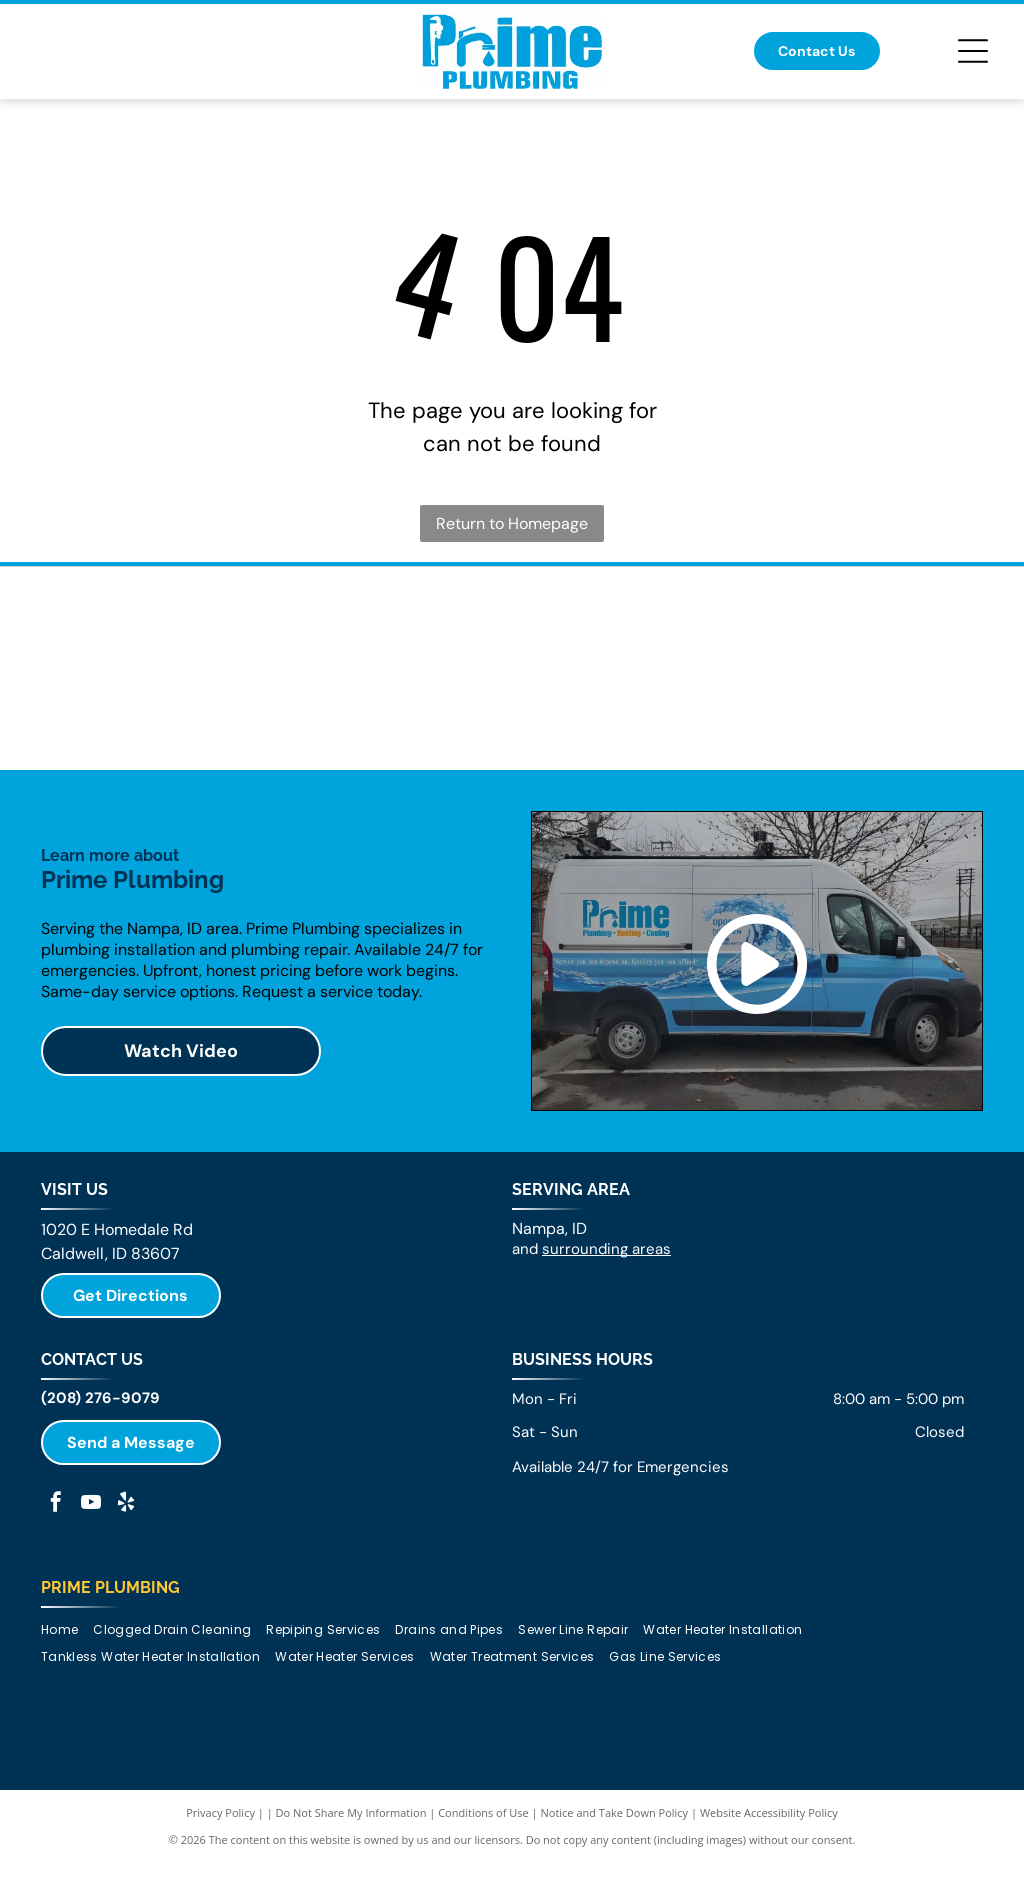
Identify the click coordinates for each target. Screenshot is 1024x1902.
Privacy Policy (220, 1875)
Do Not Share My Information (351, 1875)
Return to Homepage (512, 523)
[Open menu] (973, 51)
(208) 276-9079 (100, 1461)
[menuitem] (67, 1692)
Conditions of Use (483, 1875)
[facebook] (56, 1567)
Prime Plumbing (110, 1650)
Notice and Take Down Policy (615, 1875)
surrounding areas (606, 1312)
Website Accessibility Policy (769, 1875)
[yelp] (126, 1567)
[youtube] (91, 1567)
